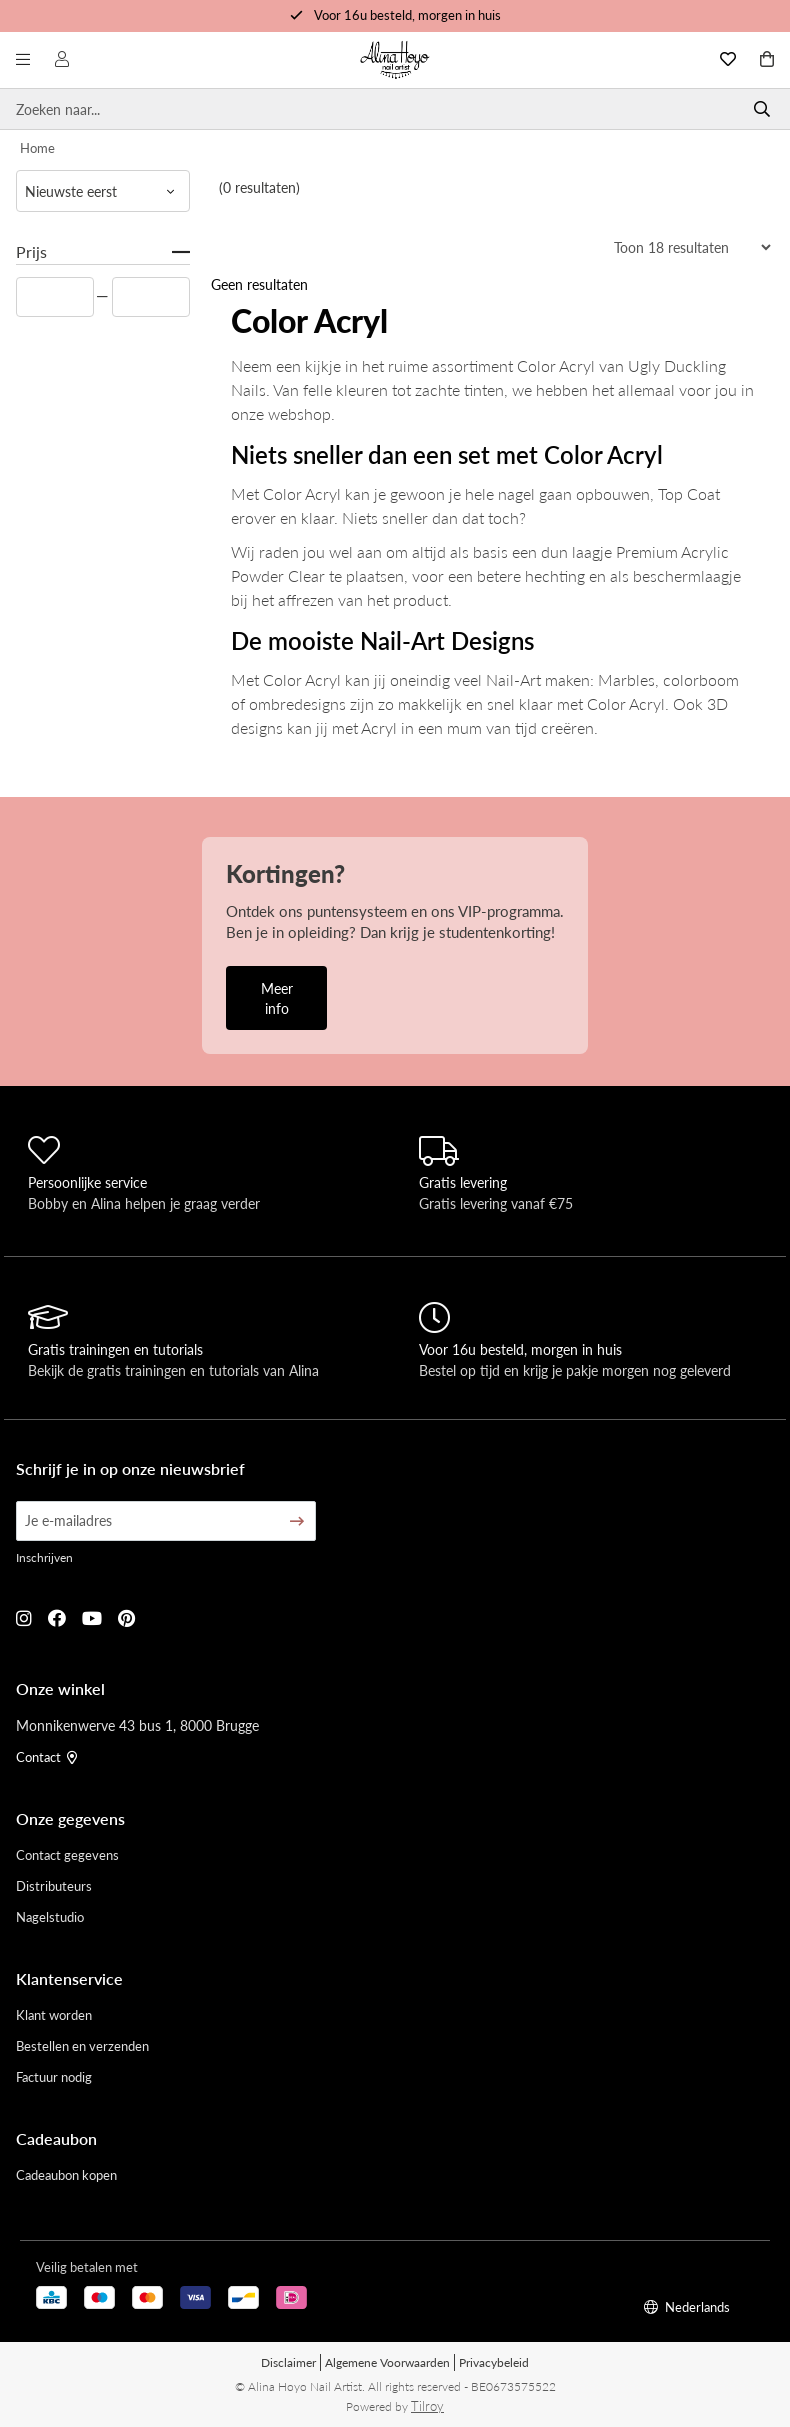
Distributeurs (54, 1885)
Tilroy (427, 2405)
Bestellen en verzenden (82, 2045)
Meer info (277, 998)
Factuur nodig (54, 2076)
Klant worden (54, 2014)
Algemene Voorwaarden (387, 2362)
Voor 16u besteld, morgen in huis (407, 14)
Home (37, 147)
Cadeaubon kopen (66, 2174)
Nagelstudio (50, 1916)
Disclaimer (288, 2362)
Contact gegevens (67, 1854)
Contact (46, 1756)
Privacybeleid (494, 2362)
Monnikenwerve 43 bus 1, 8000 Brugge (137, 1725)
